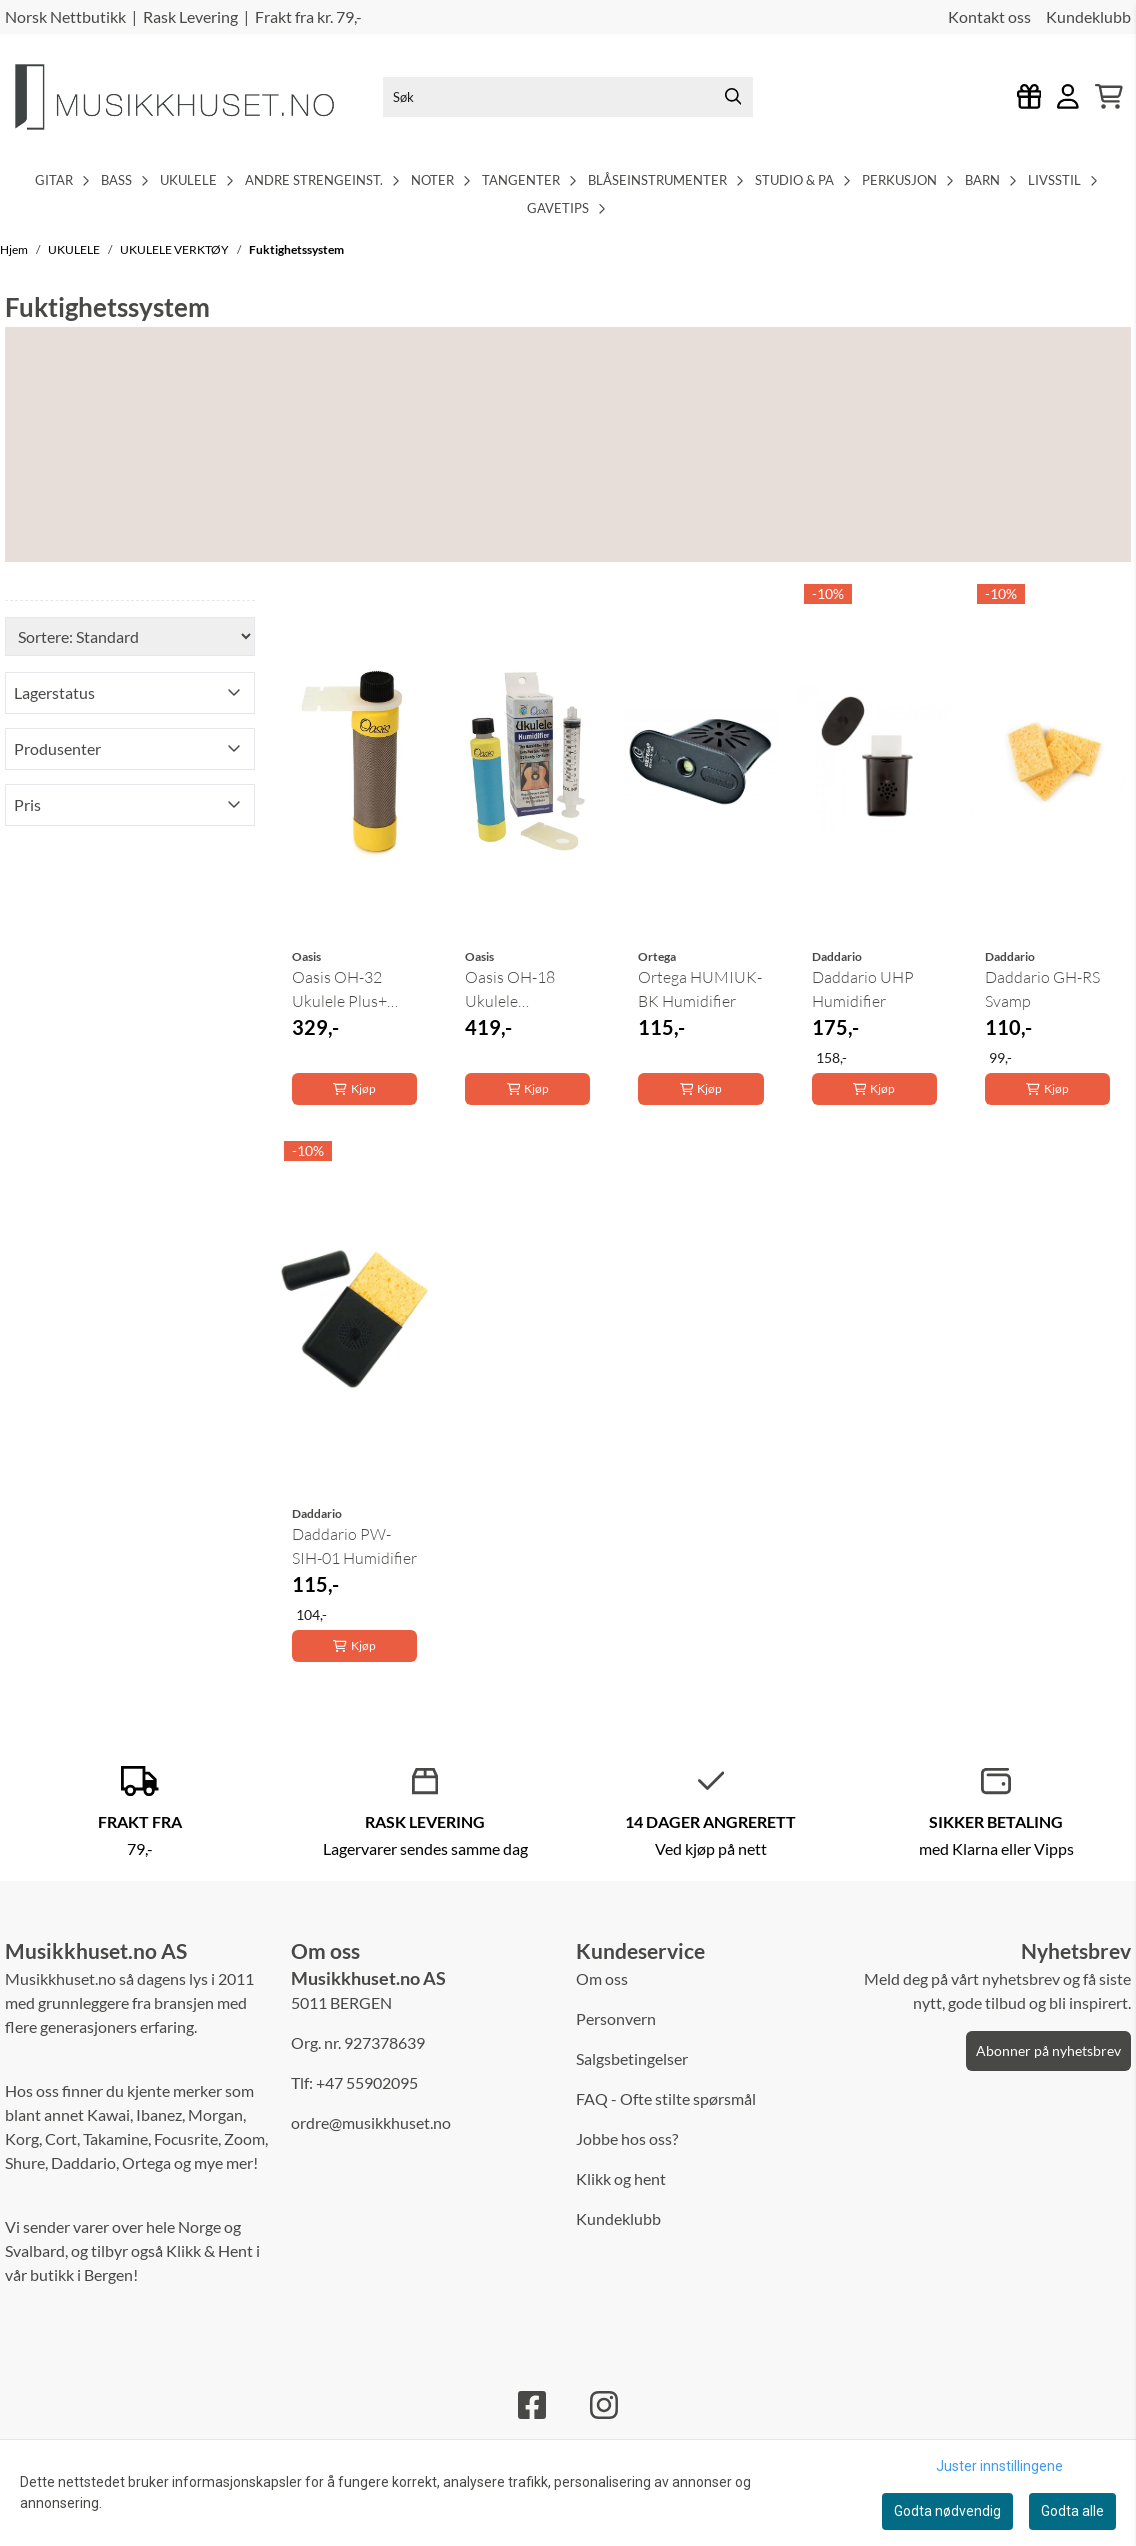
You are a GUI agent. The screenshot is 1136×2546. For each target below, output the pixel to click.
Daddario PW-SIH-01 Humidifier (354, 1546)
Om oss (602, 1978)
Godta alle (1072, 2511)
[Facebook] (532, 2405)
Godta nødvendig (947, 2511)
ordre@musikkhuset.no (371, 2122)
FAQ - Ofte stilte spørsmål (666, 2098)
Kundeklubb (1088, 16)
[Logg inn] (1029, 96)
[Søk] (568, 97)
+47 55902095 (367, 2082)
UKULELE (75, 249)
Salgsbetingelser (632, 2058)
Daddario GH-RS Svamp (1042, 989)
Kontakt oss (989, 16)
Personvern (616, 2018)
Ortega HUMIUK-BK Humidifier (700, 989)
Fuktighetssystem (296, 249)
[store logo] (190, 97)
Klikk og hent (621, 2178)
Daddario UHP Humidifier (863, 989)
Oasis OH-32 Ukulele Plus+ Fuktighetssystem (353, 990)
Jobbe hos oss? (627, 2138)
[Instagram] (604, 2405)
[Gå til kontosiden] (1068, 96)
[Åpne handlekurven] (1109, 96)
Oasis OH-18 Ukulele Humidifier (510, 990)
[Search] (733, 97)
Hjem (15, 249)
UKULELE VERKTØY (175, 249)
